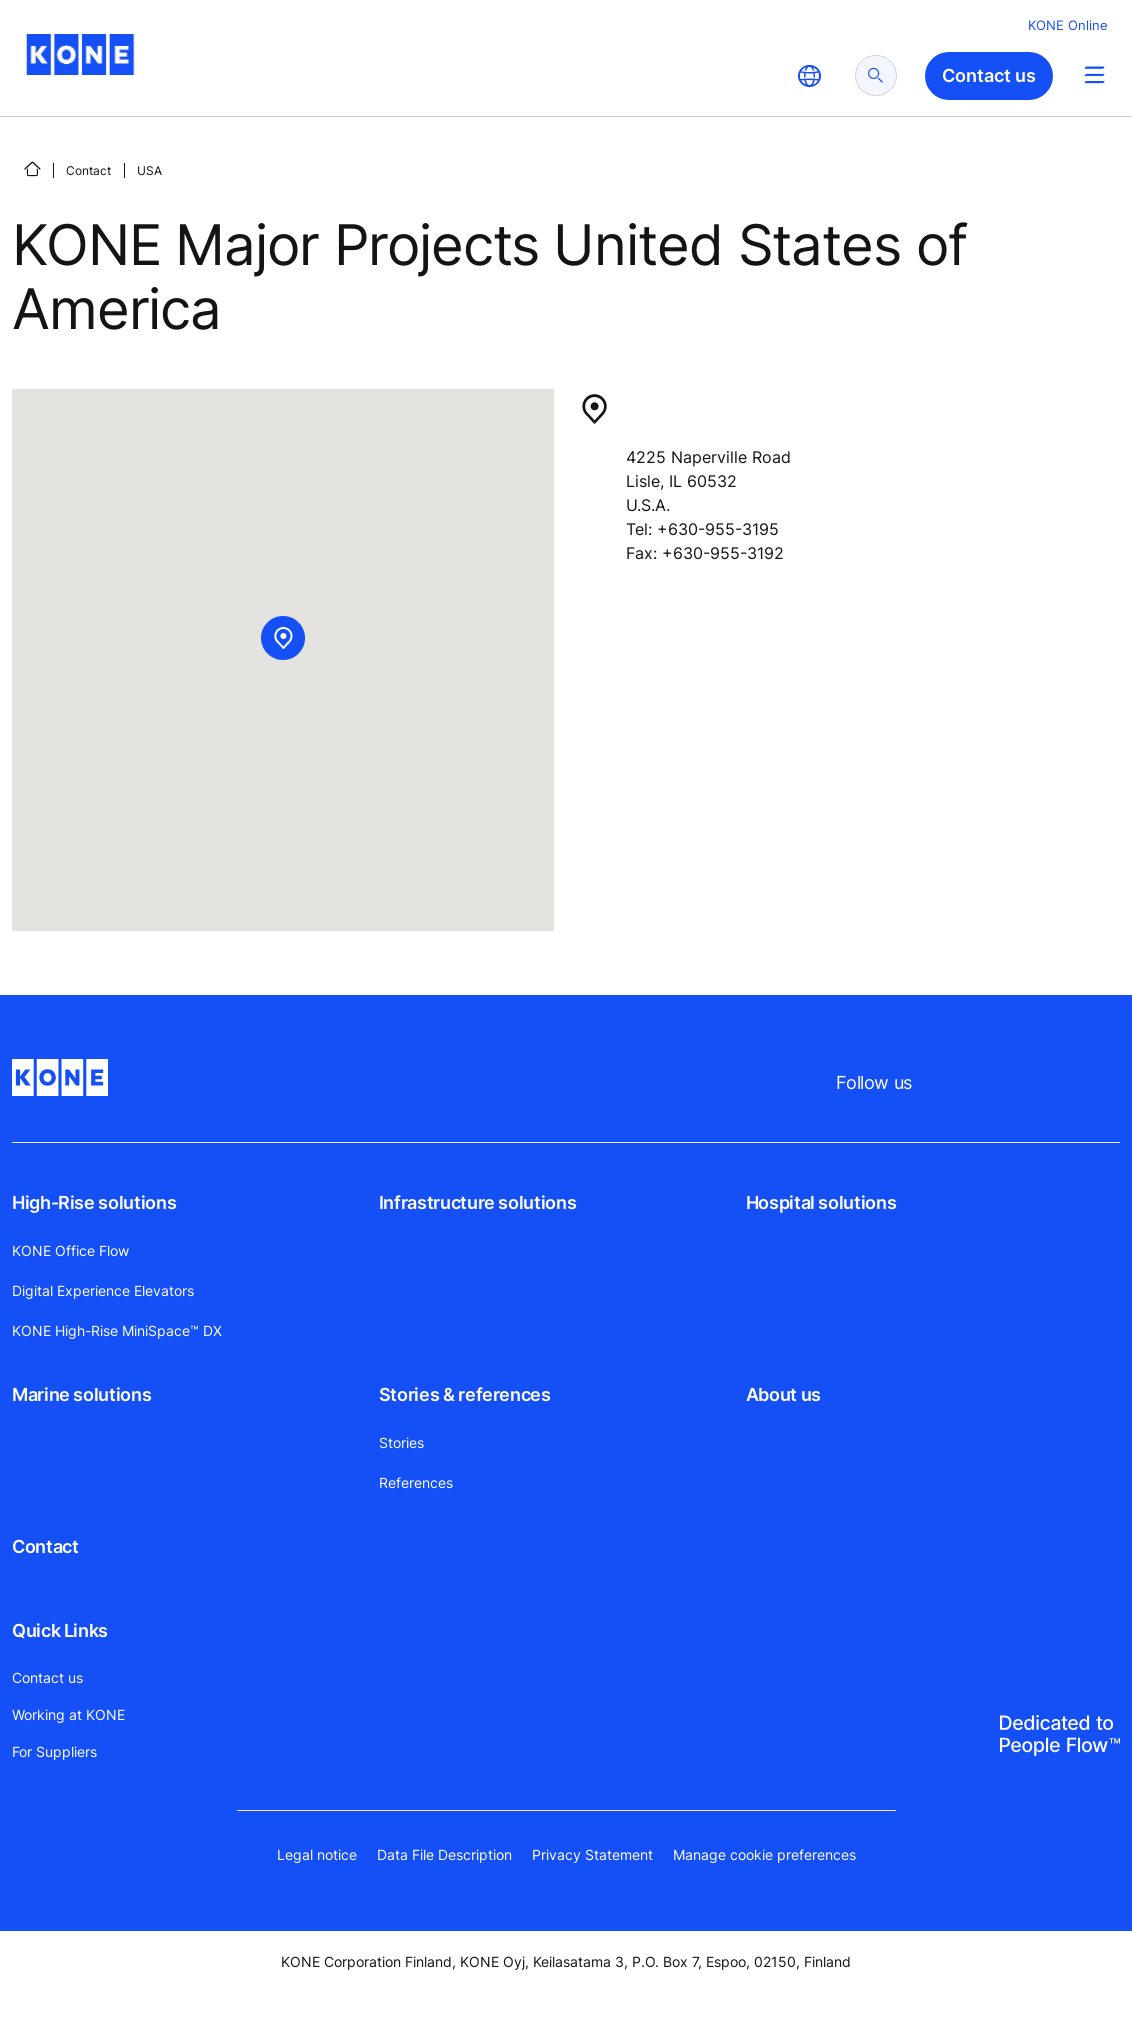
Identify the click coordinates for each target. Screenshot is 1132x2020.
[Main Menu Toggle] (1094, 74)
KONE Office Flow (70, 1250)
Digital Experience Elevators (103, 1290)
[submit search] (876, 75)
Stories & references (465, 1394)
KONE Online (1068, 25)
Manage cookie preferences (764, 1854)
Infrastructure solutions (477, 1202)
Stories (401, 1442)
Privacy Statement (592, 1854)
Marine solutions (81, 1394)
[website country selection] (809, 76)
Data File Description (444, 1854)
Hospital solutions (821, 1202)
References (416, 1482)
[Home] (32, 169)
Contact (88, 170)
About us (783, 1394)
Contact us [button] (989, 75)
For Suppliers (54, 1751)
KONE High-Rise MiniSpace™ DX (117, 1330)
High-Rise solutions (94, 1202)
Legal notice (317, 1854)
